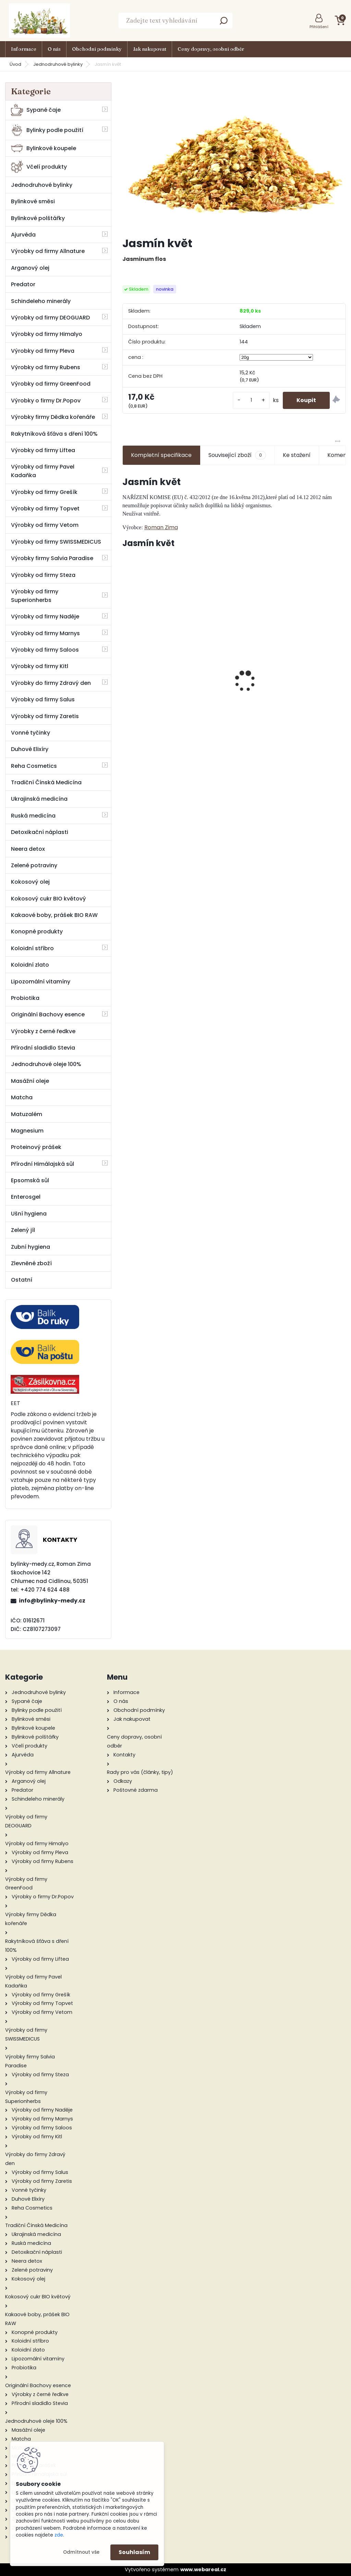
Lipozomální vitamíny (40, 981)
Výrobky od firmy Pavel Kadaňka (42, 471)
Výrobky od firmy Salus (43, 699)
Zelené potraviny (34, 865)
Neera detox (28, 849)
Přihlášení (319, 26)
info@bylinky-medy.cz (52, 1601)
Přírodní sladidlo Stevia (43, 1048)
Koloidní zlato (30, 965)
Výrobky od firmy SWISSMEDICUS (56, 542)
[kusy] (251, 400)
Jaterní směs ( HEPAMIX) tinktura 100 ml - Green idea (234, 674)
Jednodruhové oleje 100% (46, 1064)
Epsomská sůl (30, 1180)
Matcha (22, 1097)
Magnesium (27, 1131)
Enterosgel (25, 1197)
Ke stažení (297, 455)
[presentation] (126, 669)
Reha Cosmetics (34, 766)
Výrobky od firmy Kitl (39, 666)
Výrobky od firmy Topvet (45, 508)
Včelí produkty (39, 167)
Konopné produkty (37, 931)
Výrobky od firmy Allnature (48, 251)
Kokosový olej (30, 882)
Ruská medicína (33, 816)
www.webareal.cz (203, 2569)
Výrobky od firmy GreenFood (50, 384)
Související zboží (237, 455)
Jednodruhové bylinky (58, 64)
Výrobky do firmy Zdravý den (51, 683)
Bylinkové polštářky (38, 218)
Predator (23, 284)
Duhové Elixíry (29, 749)
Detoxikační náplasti (39, 832)
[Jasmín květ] (234, 156)
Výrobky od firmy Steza (43, 575)
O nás (54, 49)
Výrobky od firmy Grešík (44, 492)
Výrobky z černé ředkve (43, 1031)
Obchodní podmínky (97, 49)
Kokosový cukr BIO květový (48, 899)
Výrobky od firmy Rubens (45, 367)
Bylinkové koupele (43, 148)
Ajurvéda (23, 235)
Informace (23, 49)
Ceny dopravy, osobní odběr (211, 49)
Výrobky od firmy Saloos (45, 650)
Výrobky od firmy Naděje (45, 616)
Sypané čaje (36, 110)
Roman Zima (161, 527)
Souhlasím (134, 2552)
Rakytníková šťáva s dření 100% (54, 434)
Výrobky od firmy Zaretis (45, 716)
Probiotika (25, 998)
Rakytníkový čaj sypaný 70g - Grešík (310, 683)
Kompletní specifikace (161, 455)
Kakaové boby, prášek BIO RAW (54, 915)
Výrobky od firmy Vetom (44, 525)
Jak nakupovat (149, 49)
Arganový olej (30, 268)
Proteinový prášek (36, 1147)
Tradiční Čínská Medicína (46, 782)
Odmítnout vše (81, 2552)
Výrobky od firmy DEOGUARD (50, 318)
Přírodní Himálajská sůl (42, 1164)
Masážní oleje (30, 1081)
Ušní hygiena (29, 1214)
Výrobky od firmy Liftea (43, 450)
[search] (223, 22)
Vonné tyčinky (30, 733)
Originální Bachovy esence (48, 1014)
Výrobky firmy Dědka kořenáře (53, 417)
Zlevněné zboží (31, 1263)
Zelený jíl (23, 1230)
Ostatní (21, 1280)
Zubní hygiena (30, 1247)
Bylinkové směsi (33, 201)
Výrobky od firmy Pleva (42, 351)
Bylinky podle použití (47, 130)
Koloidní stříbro (32, 948)
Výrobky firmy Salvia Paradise (52, 558)
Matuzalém (26, 1114)
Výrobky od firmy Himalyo (46, 334)
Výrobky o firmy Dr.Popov (46, 400)
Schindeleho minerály (41, 301)
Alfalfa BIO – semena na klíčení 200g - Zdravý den (158, 688)
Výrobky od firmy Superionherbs (34, 596)
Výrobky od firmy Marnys (45, 633)
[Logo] (39, 20)
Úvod (15, 64)
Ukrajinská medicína (39, 799)
